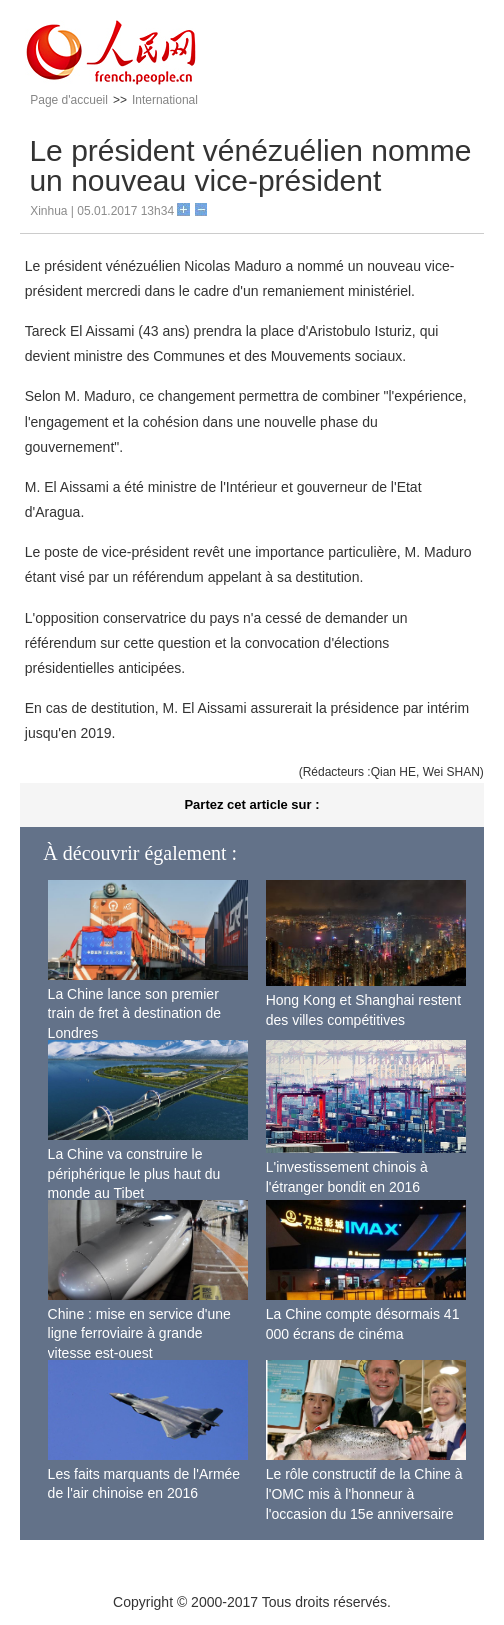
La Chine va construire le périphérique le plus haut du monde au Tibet (134, 1173)
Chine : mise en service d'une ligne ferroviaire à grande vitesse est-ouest (139, 1333)
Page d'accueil (69, 100)
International (165, 100)
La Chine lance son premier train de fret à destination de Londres (135, 1013)
